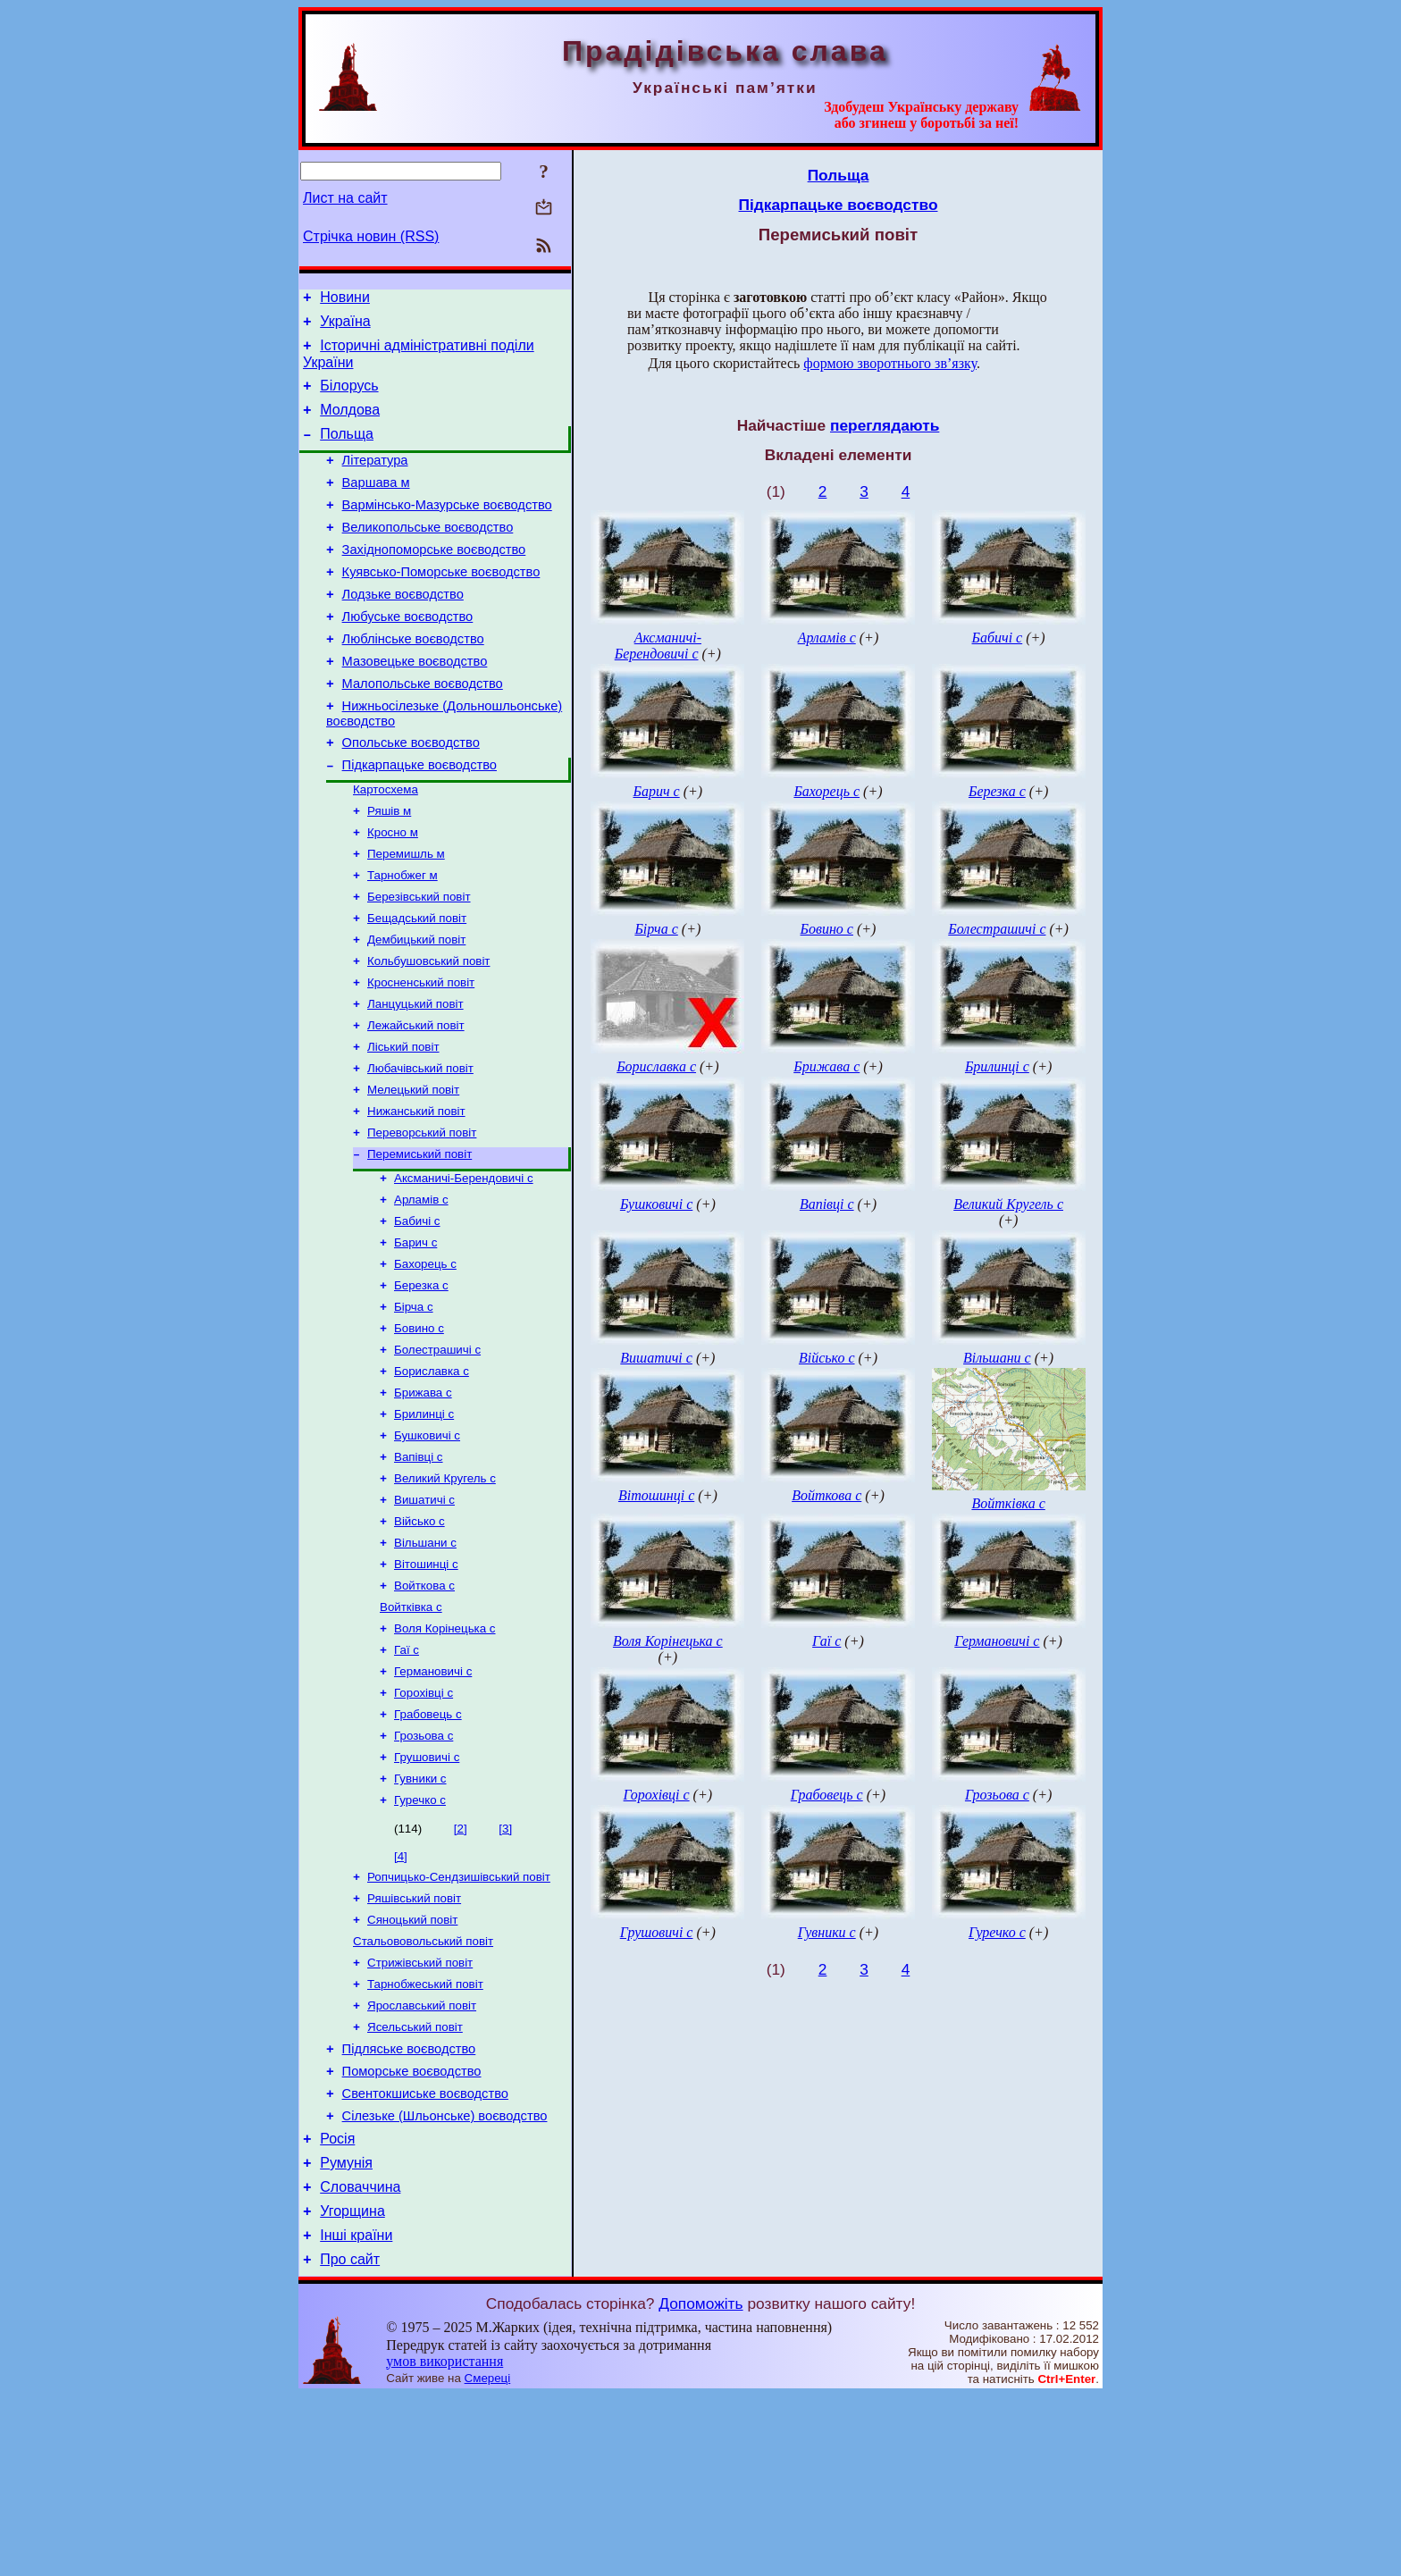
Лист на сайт (345, 198)
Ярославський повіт (421, 2157)
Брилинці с (424, 1521)
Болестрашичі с (437, 1451)
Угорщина (352, 2386)
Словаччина (360, 2359)
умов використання (444, 2541)
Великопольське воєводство (428, 554)
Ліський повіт (403, 1123)
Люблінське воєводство (413, 679)
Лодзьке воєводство (403, 629)
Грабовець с (428, 1846)
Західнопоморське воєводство (434, 579)
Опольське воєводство (411, 793)
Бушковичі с (427, 1544)
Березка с (421, 1382)
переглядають (884, 425)
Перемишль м (406, 914)
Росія (337, 2305)
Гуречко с (420, 1939)
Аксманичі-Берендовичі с (463, 1265)
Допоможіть (700, 2484)
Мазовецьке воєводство (415, 704)
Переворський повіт (421, 1216)
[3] (505, 1968)
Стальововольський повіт (423, 2087)
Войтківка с (411, 1730)
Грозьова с (423, 1869)
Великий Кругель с (445, 1591)
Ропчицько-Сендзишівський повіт (458, 2018)
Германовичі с (433, 1800)
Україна (345, 326)
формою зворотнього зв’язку (890, 363)
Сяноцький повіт (412, 2064)
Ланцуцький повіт (415, 1077)
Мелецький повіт (413, 1170)
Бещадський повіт (416, 984)
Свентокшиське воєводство (425, 2255)
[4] (400, 1995)
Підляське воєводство (409, 2205)
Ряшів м (389, 868)
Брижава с (423, 1498)
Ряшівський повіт (414, 2041)
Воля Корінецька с (445, 1753)
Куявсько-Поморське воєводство (441, 604)
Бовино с (419, 1428)
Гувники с (420, 1916)
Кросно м (392, 891)
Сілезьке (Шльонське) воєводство (445, 2280)
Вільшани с (425, 1660)
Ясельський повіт (415, 2180)
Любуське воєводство (408, 654)
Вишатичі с (424, 1614)
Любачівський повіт (420, 1147)
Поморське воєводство (412, 2230)
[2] (460, 1968)
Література (375, 479)
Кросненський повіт (420, 1054)
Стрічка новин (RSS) (371, 236)
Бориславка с (431, 1474)
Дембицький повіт (416, 1007)
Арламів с (421, 1289)
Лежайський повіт (416, 1100)
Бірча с (413, 1405)
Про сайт (350, 2439)
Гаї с (406, 1776)
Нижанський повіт (416, 1193)
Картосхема (385, 845)
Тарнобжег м (402, 937)
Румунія (346, 2332)
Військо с (419, 1637)
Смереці (488, 2558)
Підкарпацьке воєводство (419, 818)
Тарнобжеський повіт (425, 2134)
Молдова (350, 423)
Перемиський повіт (419, 1239)
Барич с (415, 1335)
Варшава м (376, 504)
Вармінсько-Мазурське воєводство (447, 529)
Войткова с (424, 1707)
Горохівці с (423, 1823)
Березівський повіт (419, 961)
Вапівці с (418, 1567)
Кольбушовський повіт (428, 1030)
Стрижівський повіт (420, 2111)
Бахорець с (425, 1358)
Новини (345, 299)
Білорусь (349, 396)
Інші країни (356, 2413)
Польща (346, 449)
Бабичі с (417, 1312)
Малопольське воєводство (422, 729)
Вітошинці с (426, 1684)
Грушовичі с (426, 1893)
